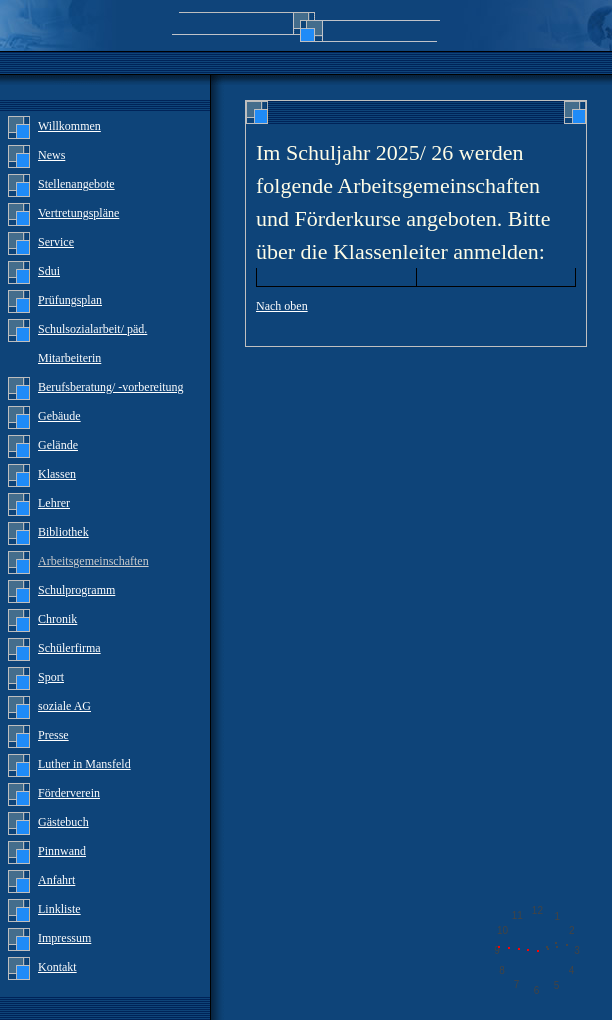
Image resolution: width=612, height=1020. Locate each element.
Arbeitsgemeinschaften (93, 561)
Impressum (64, 938)
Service (56, 242)
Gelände (58, 445)
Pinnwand (62, 851)
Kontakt (57, 967)
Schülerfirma (69, 648)
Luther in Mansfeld (84, 764)
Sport (51, 677)
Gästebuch (63, 822)
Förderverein (69, 793)
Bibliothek (63, 532)
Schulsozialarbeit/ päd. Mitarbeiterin (92, 343)
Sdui (49, 271)
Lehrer (54, 503)
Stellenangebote (76, 184)
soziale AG (64, 706)
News (51, 155)
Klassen (57, 474)
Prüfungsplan (70, 300)
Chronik (57, 619)
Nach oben (282, 306)
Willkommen (69, 126)
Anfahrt (56, 880)
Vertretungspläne (78, 213)
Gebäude (59, 416)
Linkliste (59, 909)
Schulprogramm (76, 590)
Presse (53, 735)
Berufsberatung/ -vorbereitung (111, 387)
